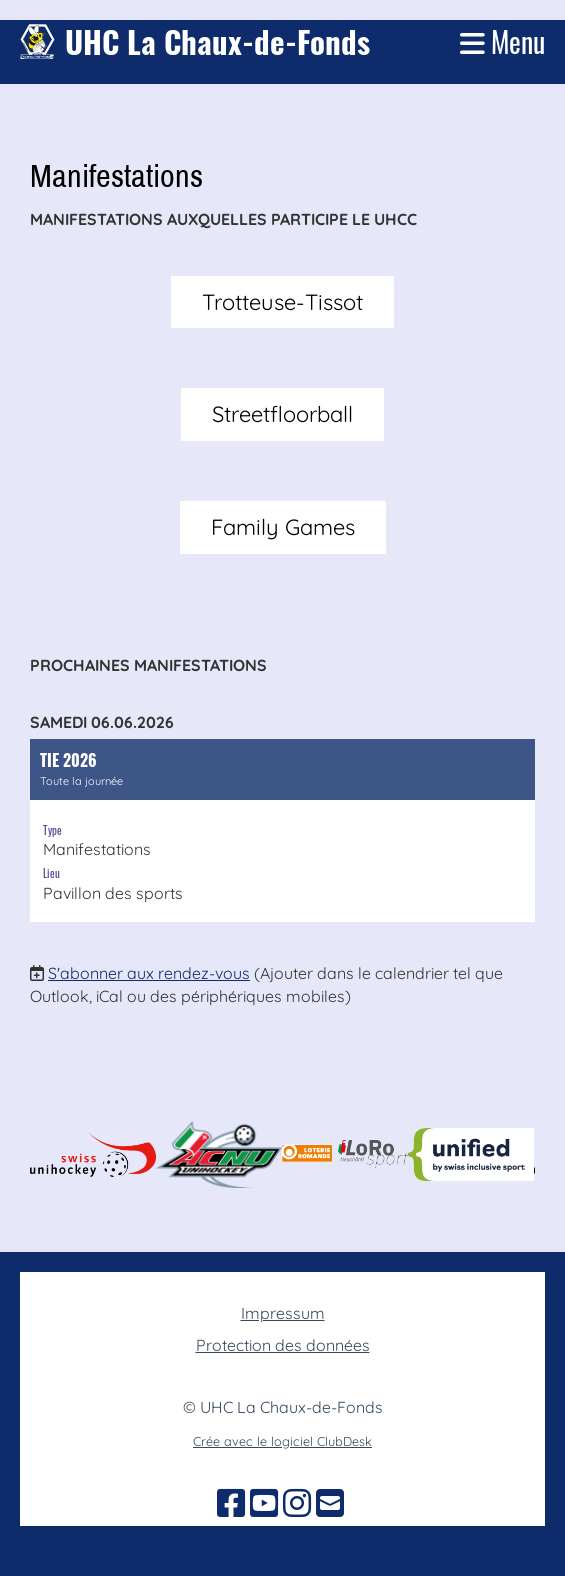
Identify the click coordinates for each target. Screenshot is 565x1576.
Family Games (283, 527)
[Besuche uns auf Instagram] (297, 1503)
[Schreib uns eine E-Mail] (330, 1503)
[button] (282, 830)
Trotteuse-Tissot (282, 302)
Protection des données (283, 1345)
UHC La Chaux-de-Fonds (217, 42)
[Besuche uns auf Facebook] (231, 1503)
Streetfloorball (282, 414)
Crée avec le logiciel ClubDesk (282, 1441)
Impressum (283, 1313)
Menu (502, 42)
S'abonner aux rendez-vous (149, 973)
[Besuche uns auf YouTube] (264, 1503)
